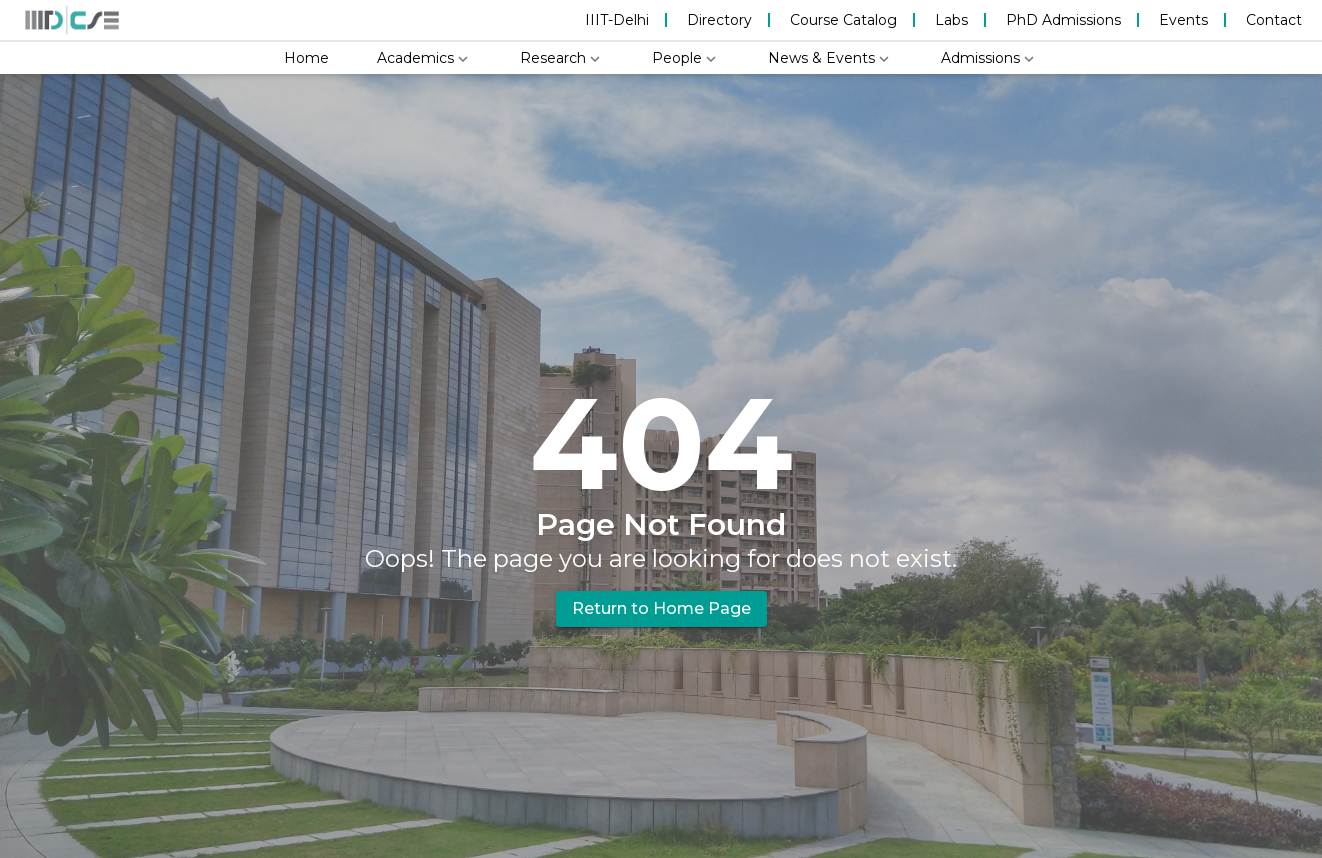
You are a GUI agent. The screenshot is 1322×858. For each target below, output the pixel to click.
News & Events (830, 58)
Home (306, 58)
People (686, 58)
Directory (719, 20)
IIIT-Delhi (617, 20)
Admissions (989, 58)
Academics (424, 58)
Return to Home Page (661, 609)
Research (562, 58)
